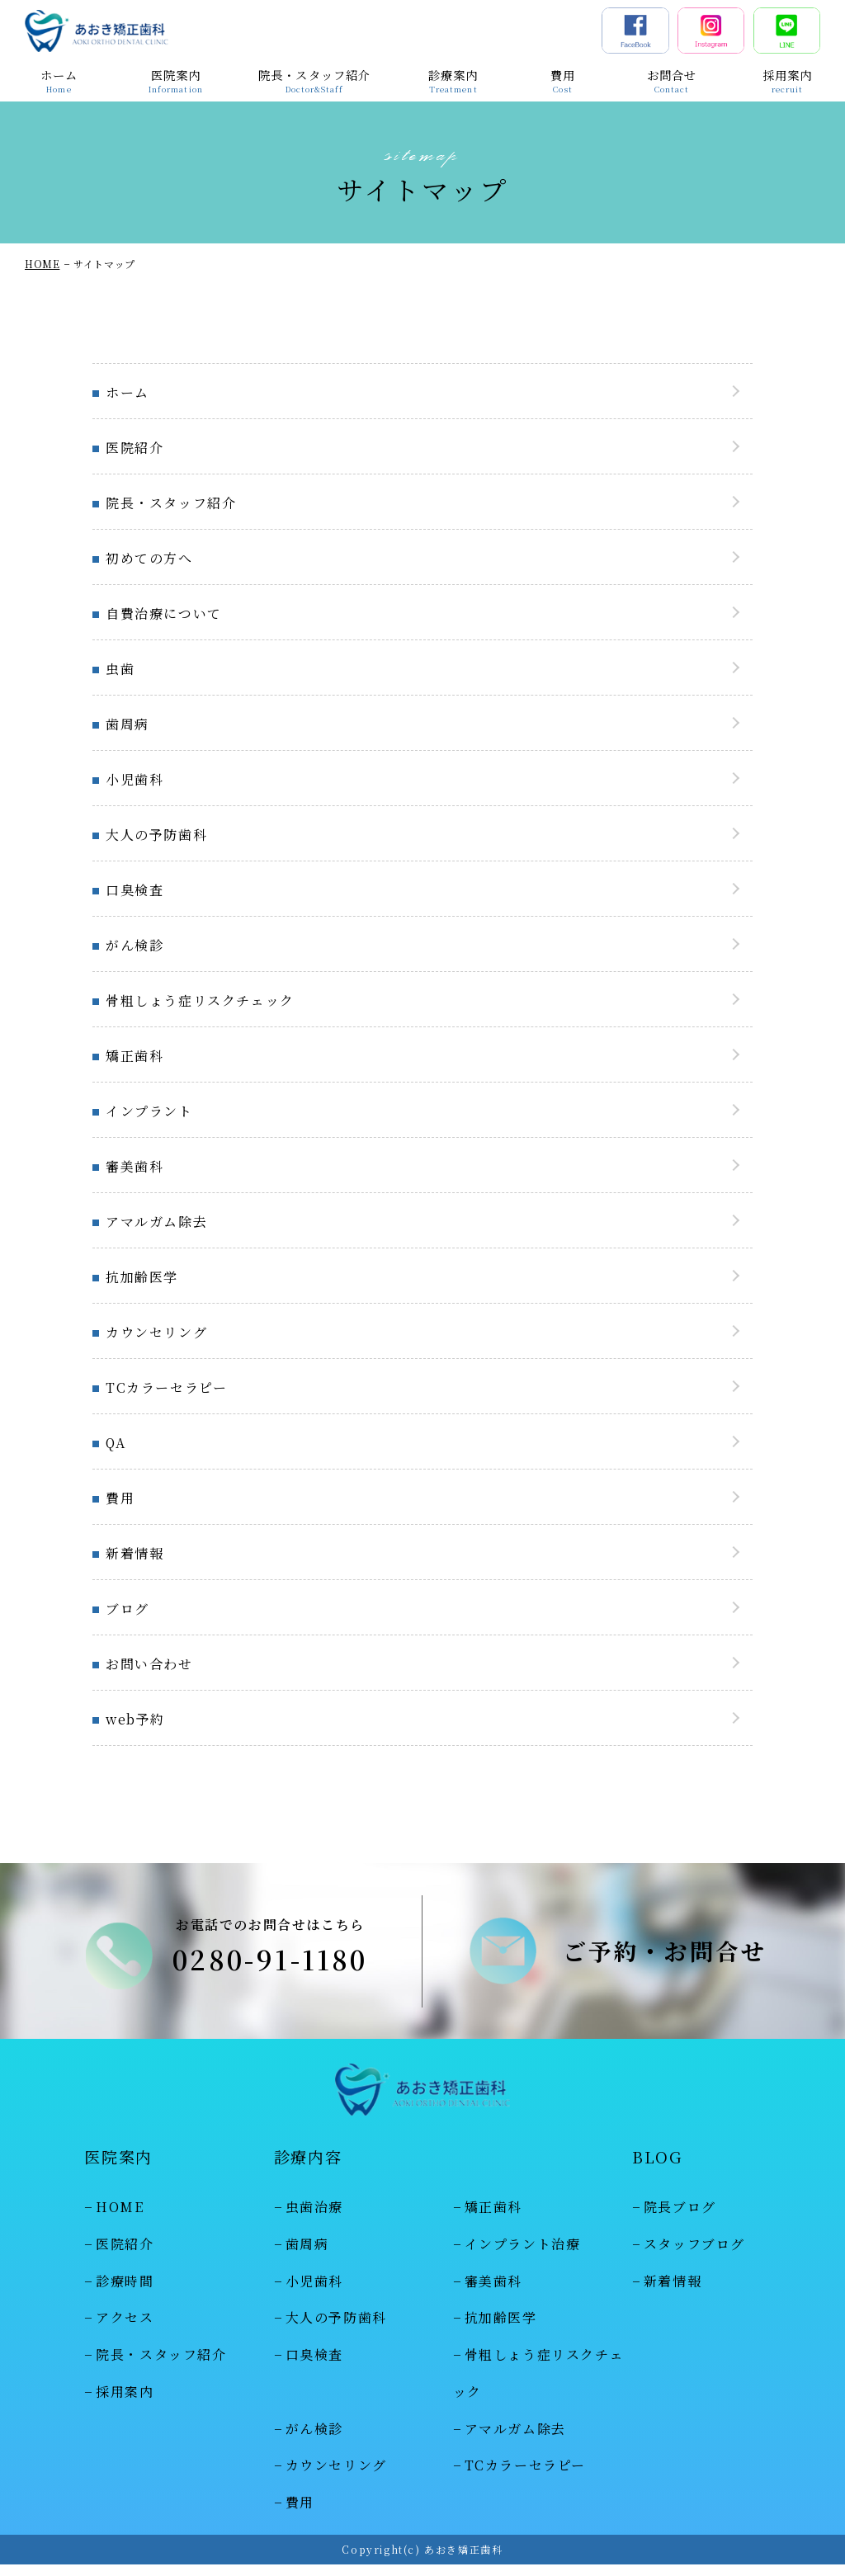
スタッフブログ (694, 2255)
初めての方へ (149, 558)
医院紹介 (134, 447)
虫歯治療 (314, 2219)
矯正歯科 (134, 1055)
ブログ (127, 1608)
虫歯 (120, 668)
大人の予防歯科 (156, 834)
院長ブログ (680, 2219)
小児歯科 (134, 779)
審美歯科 (134, 1166)
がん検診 (134, 945)
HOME (42, 264)
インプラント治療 (523, 2255)
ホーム (127, 392)
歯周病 (127, 724)
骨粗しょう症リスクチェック (200, 1000)
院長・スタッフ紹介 (171, 502)
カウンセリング (156, 1332)
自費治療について (164, 613)
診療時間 (124, 2292)
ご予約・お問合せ (664, 1955)
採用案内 (124, 2403)
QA (115, 1442)
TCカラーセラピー (166, 1387)
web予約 (135, 1719)
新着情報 (134, 1553)
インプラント (149, 1111)
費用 (120, 1498)
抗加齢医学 (142, 1276)
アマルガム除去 (156, 1221)
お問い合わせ (149, 1663)
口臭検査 (134, 889)
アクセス (124, 2329)
